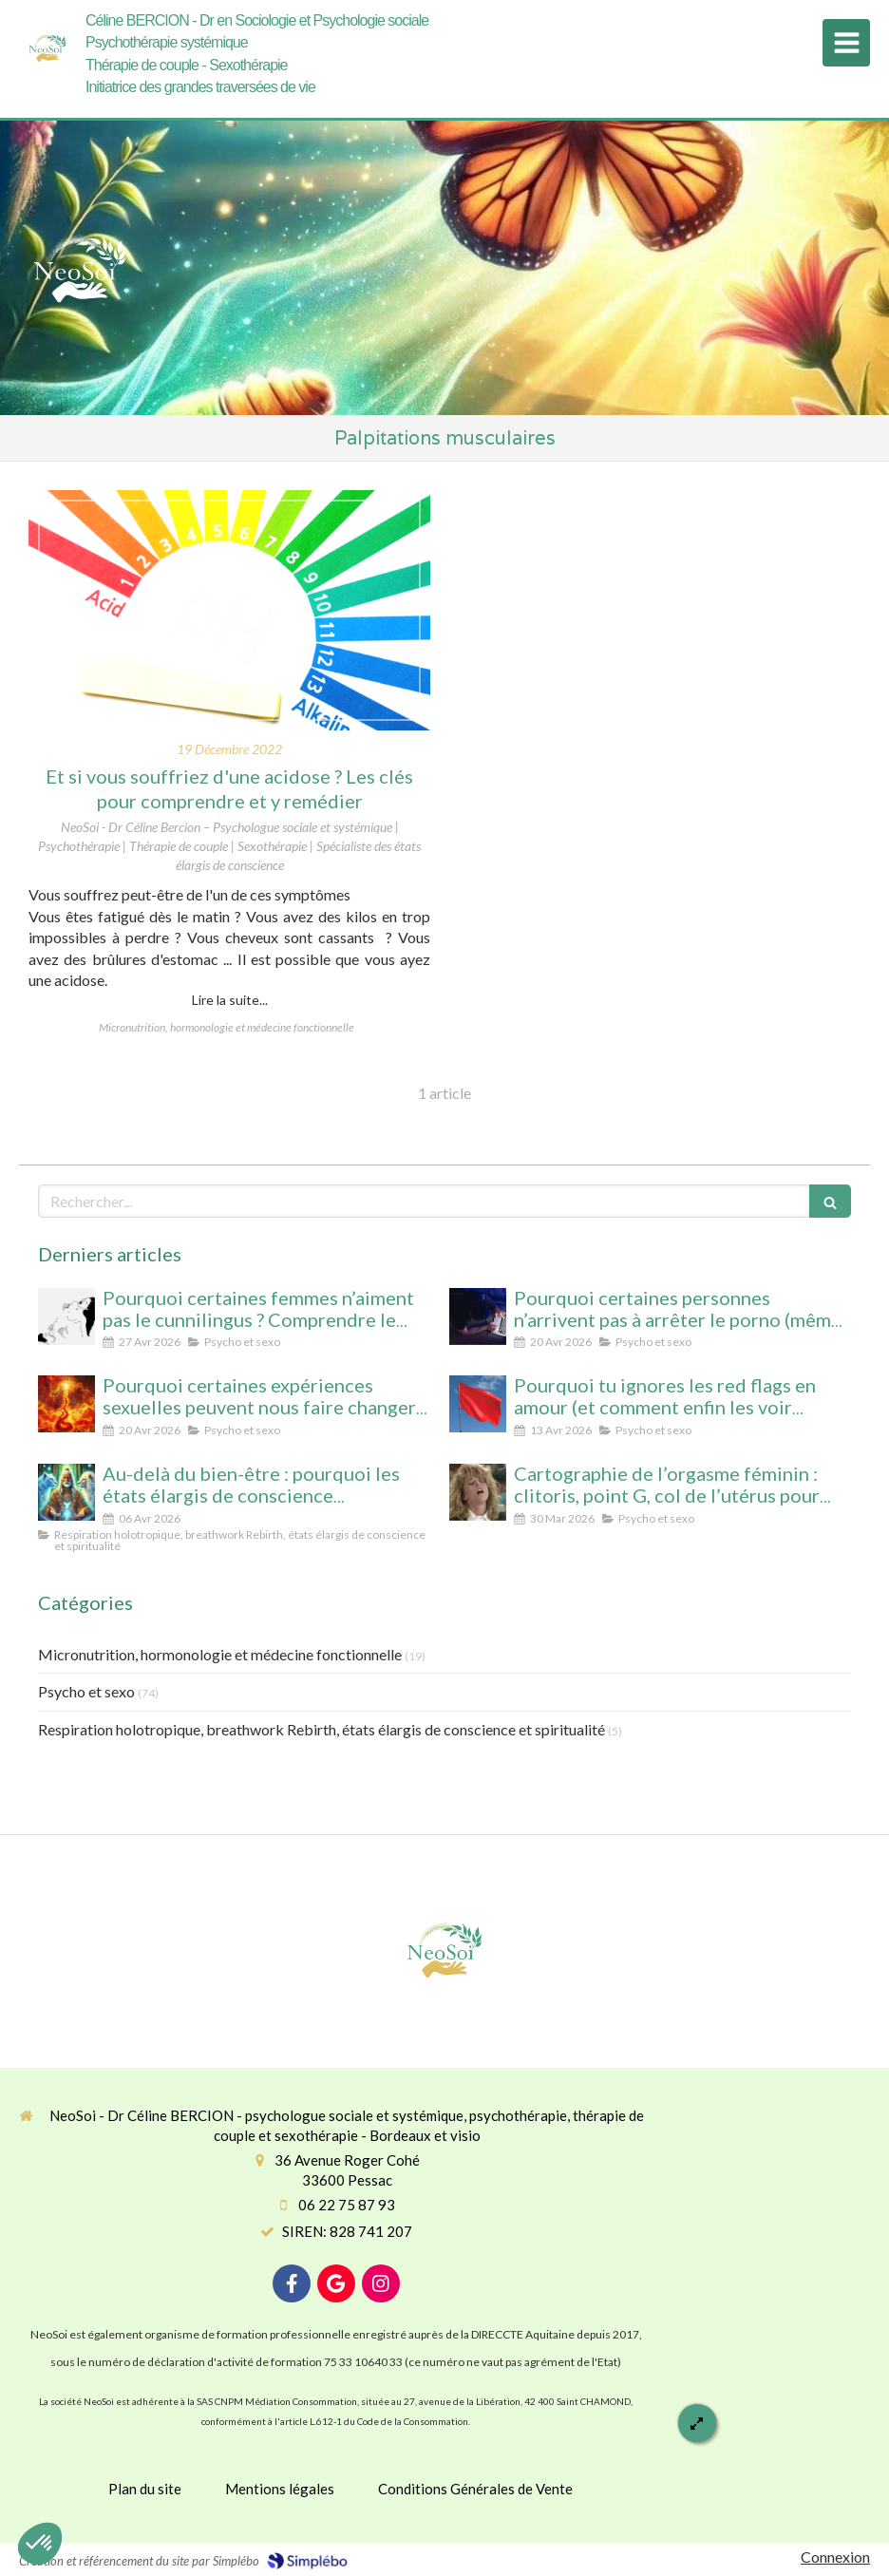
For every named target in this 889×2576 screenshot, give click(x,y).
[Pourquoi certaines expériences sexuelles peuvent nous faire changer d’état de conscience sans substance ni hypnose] (66, 1403)
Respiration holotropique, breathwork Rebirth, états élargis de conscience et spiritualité (321, 1729)
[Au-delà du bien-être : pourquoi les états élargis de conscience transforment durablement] (66, 1492)
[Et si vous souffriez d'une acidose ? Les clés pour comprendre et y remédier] (229, 610)
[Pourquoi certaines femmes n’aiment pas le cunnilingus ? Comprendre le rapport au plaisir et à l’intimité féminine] (66, 1316)
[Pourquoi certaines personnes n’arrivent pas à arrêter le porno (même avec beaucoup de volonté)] (477, 1316)
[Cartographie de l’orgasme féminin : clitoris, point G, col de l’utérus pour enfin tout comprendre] (477, 1492)
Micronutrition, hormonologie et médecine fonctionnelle (220, 1654)
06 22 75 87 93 (346, 2204)
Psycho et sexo (86, 1691)
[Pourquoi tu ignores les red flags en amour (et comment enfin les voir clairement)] (477, 1403)
